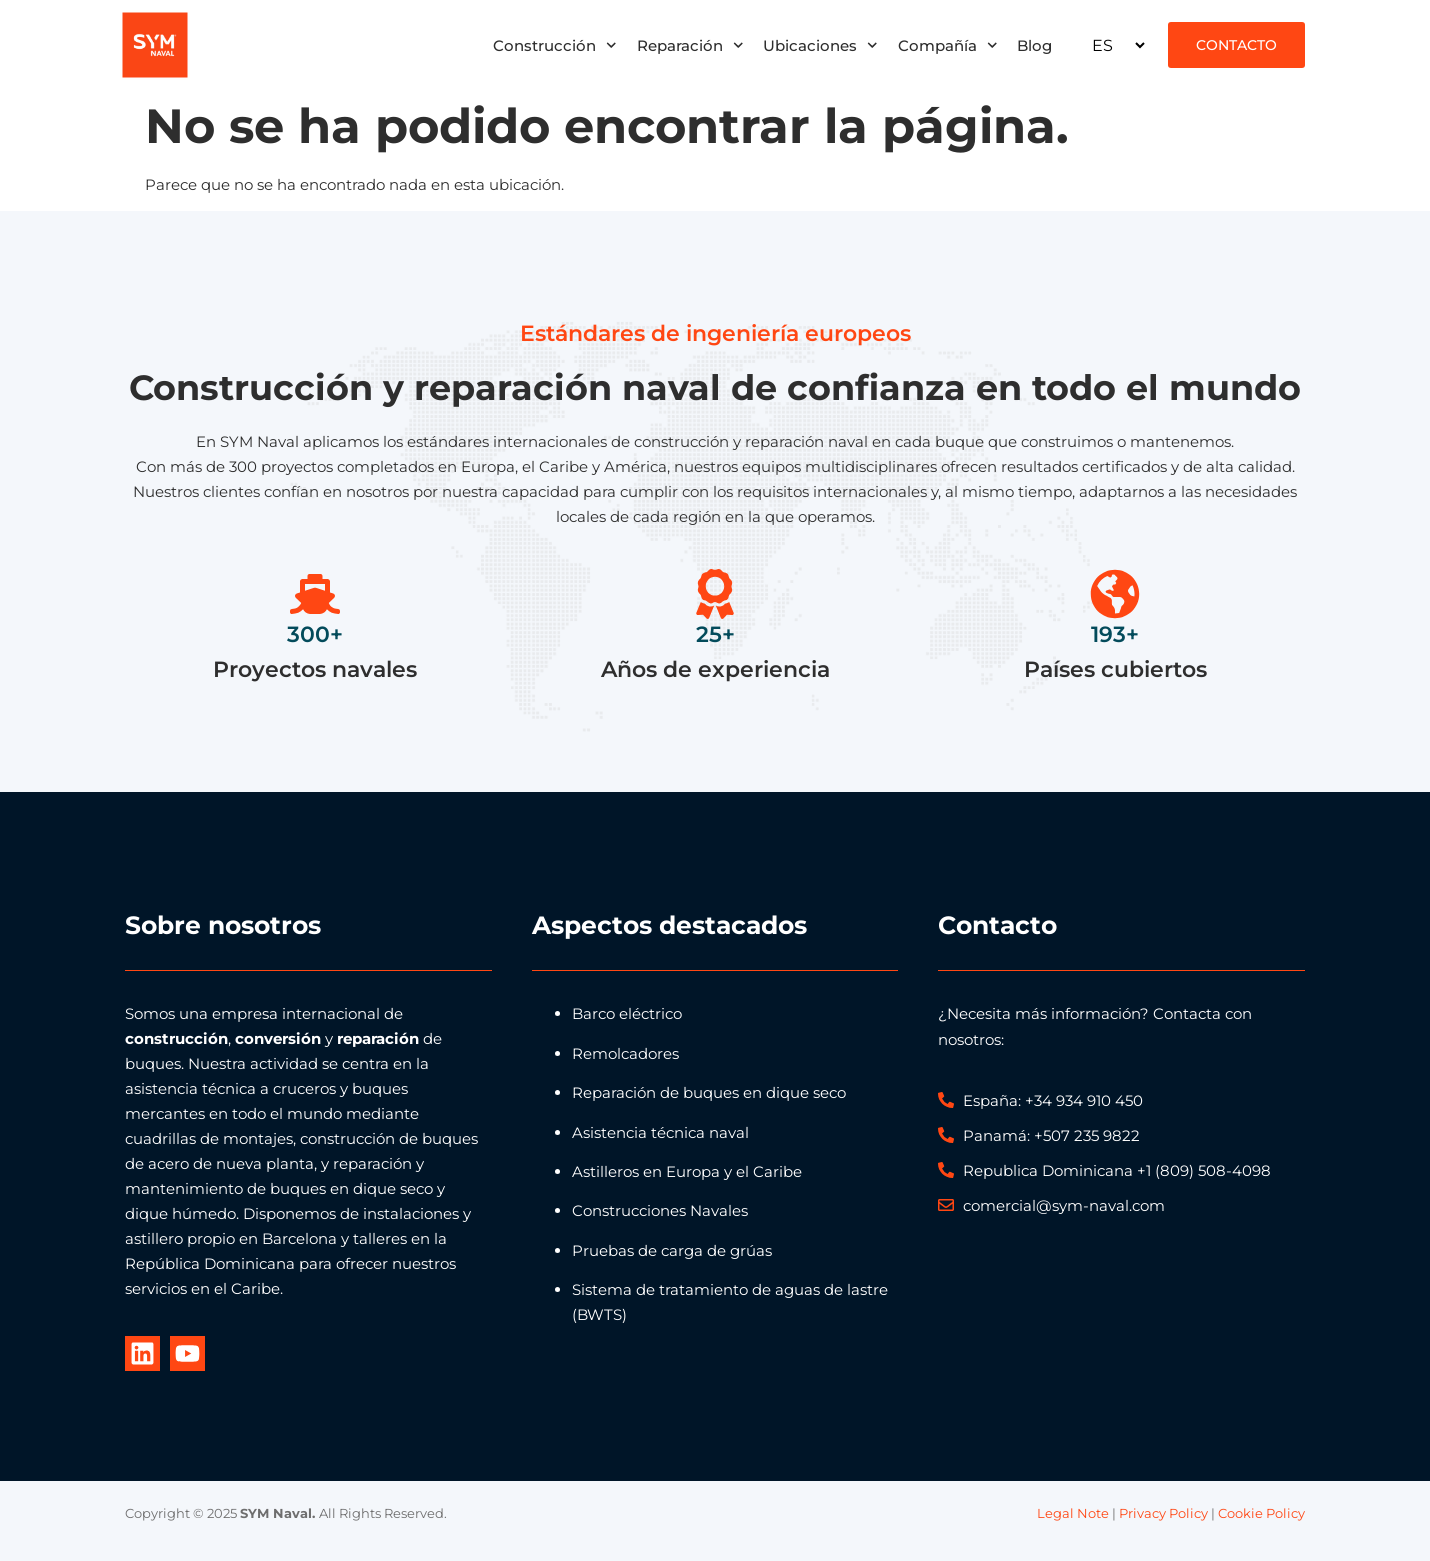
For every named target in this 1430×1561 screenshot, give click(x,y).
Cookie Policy (1261, 1513)
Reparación (690, 45)
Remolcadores (625, 1053)
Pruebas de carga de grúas (672, 1250)
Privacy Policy (1163, 1513)
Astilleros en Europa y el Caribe (687, 1171)
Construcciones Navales (660, 1210)
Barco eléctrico (627, 1013)
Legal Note (1073, 1513)
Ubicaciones (820, 45)
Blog (1034, 45)
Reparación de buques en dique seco (709, 1092)
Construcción (555, 45)
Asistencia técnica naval (660, 1132)
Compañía (948, 45)
